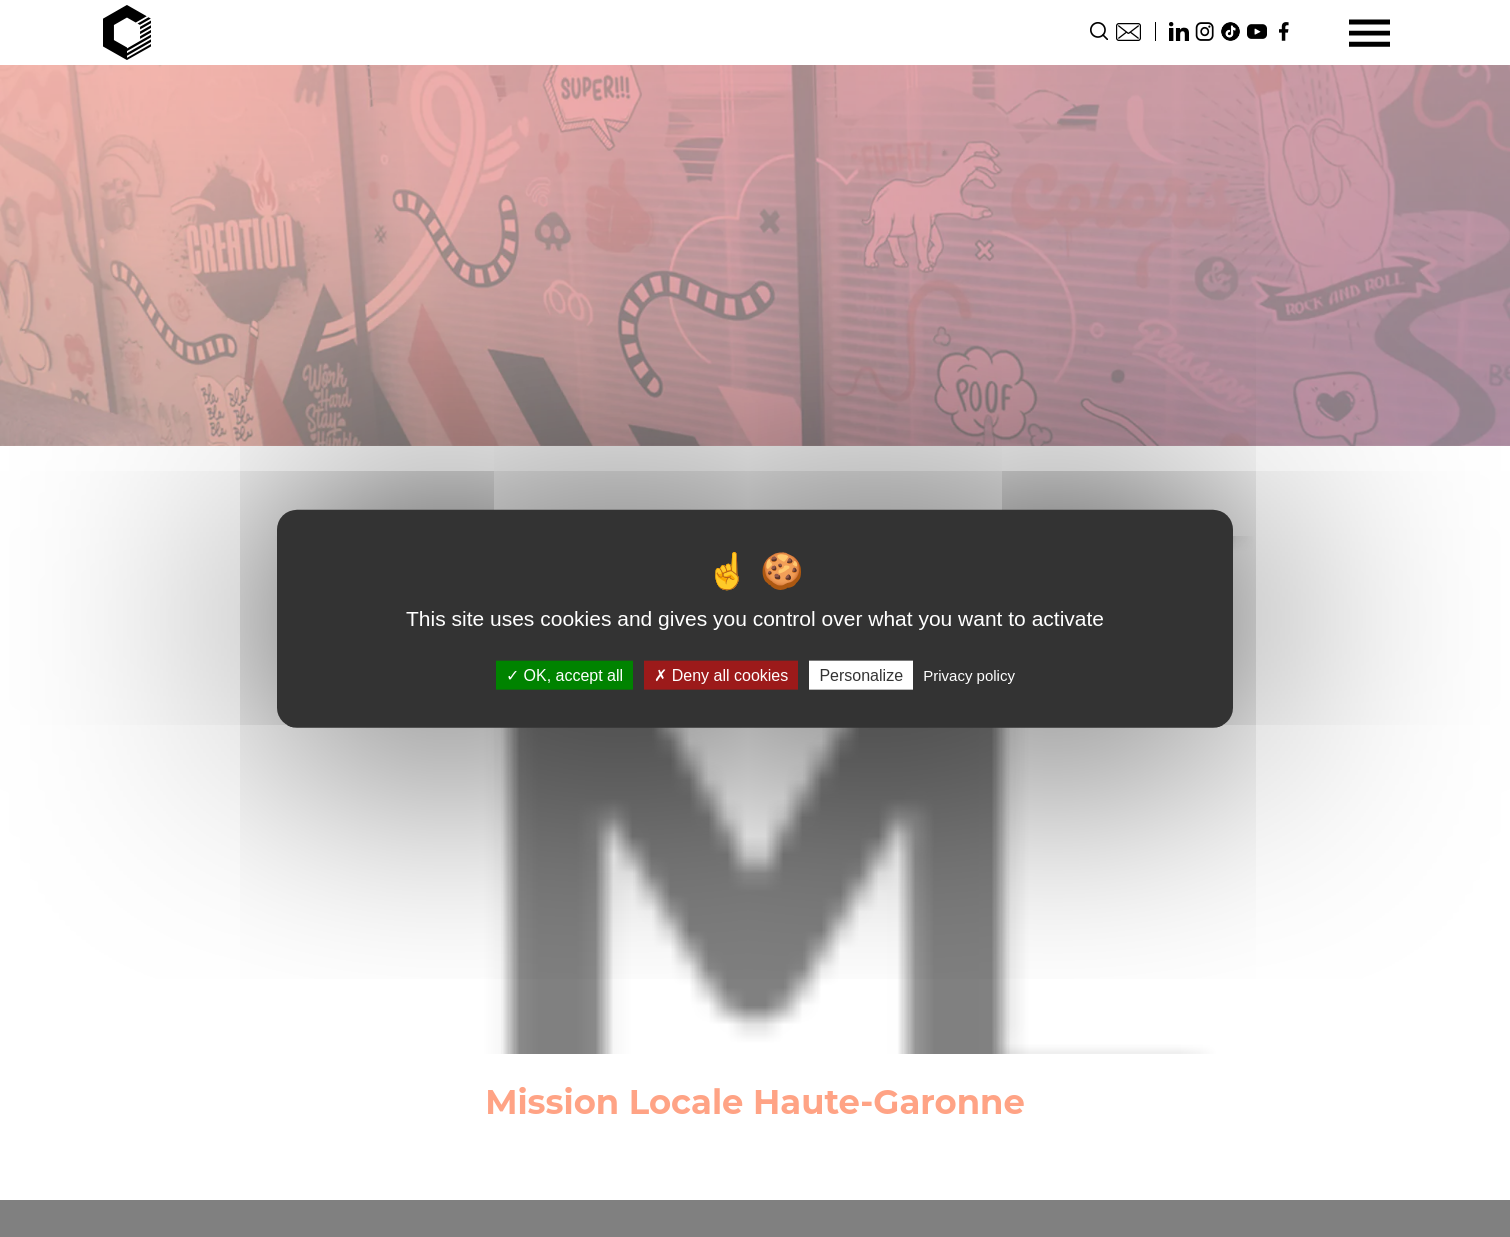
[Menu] (1369, 32)
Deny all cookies (721, 675)
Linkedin (1179, 31)
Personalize (861, 675)
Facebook (1283, 31)
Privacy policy (969, 675)
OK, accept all (564, 675)
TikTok (1231, 31)
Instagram (1205, 31)
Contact (1128, 31)
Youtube (1257, 31)
